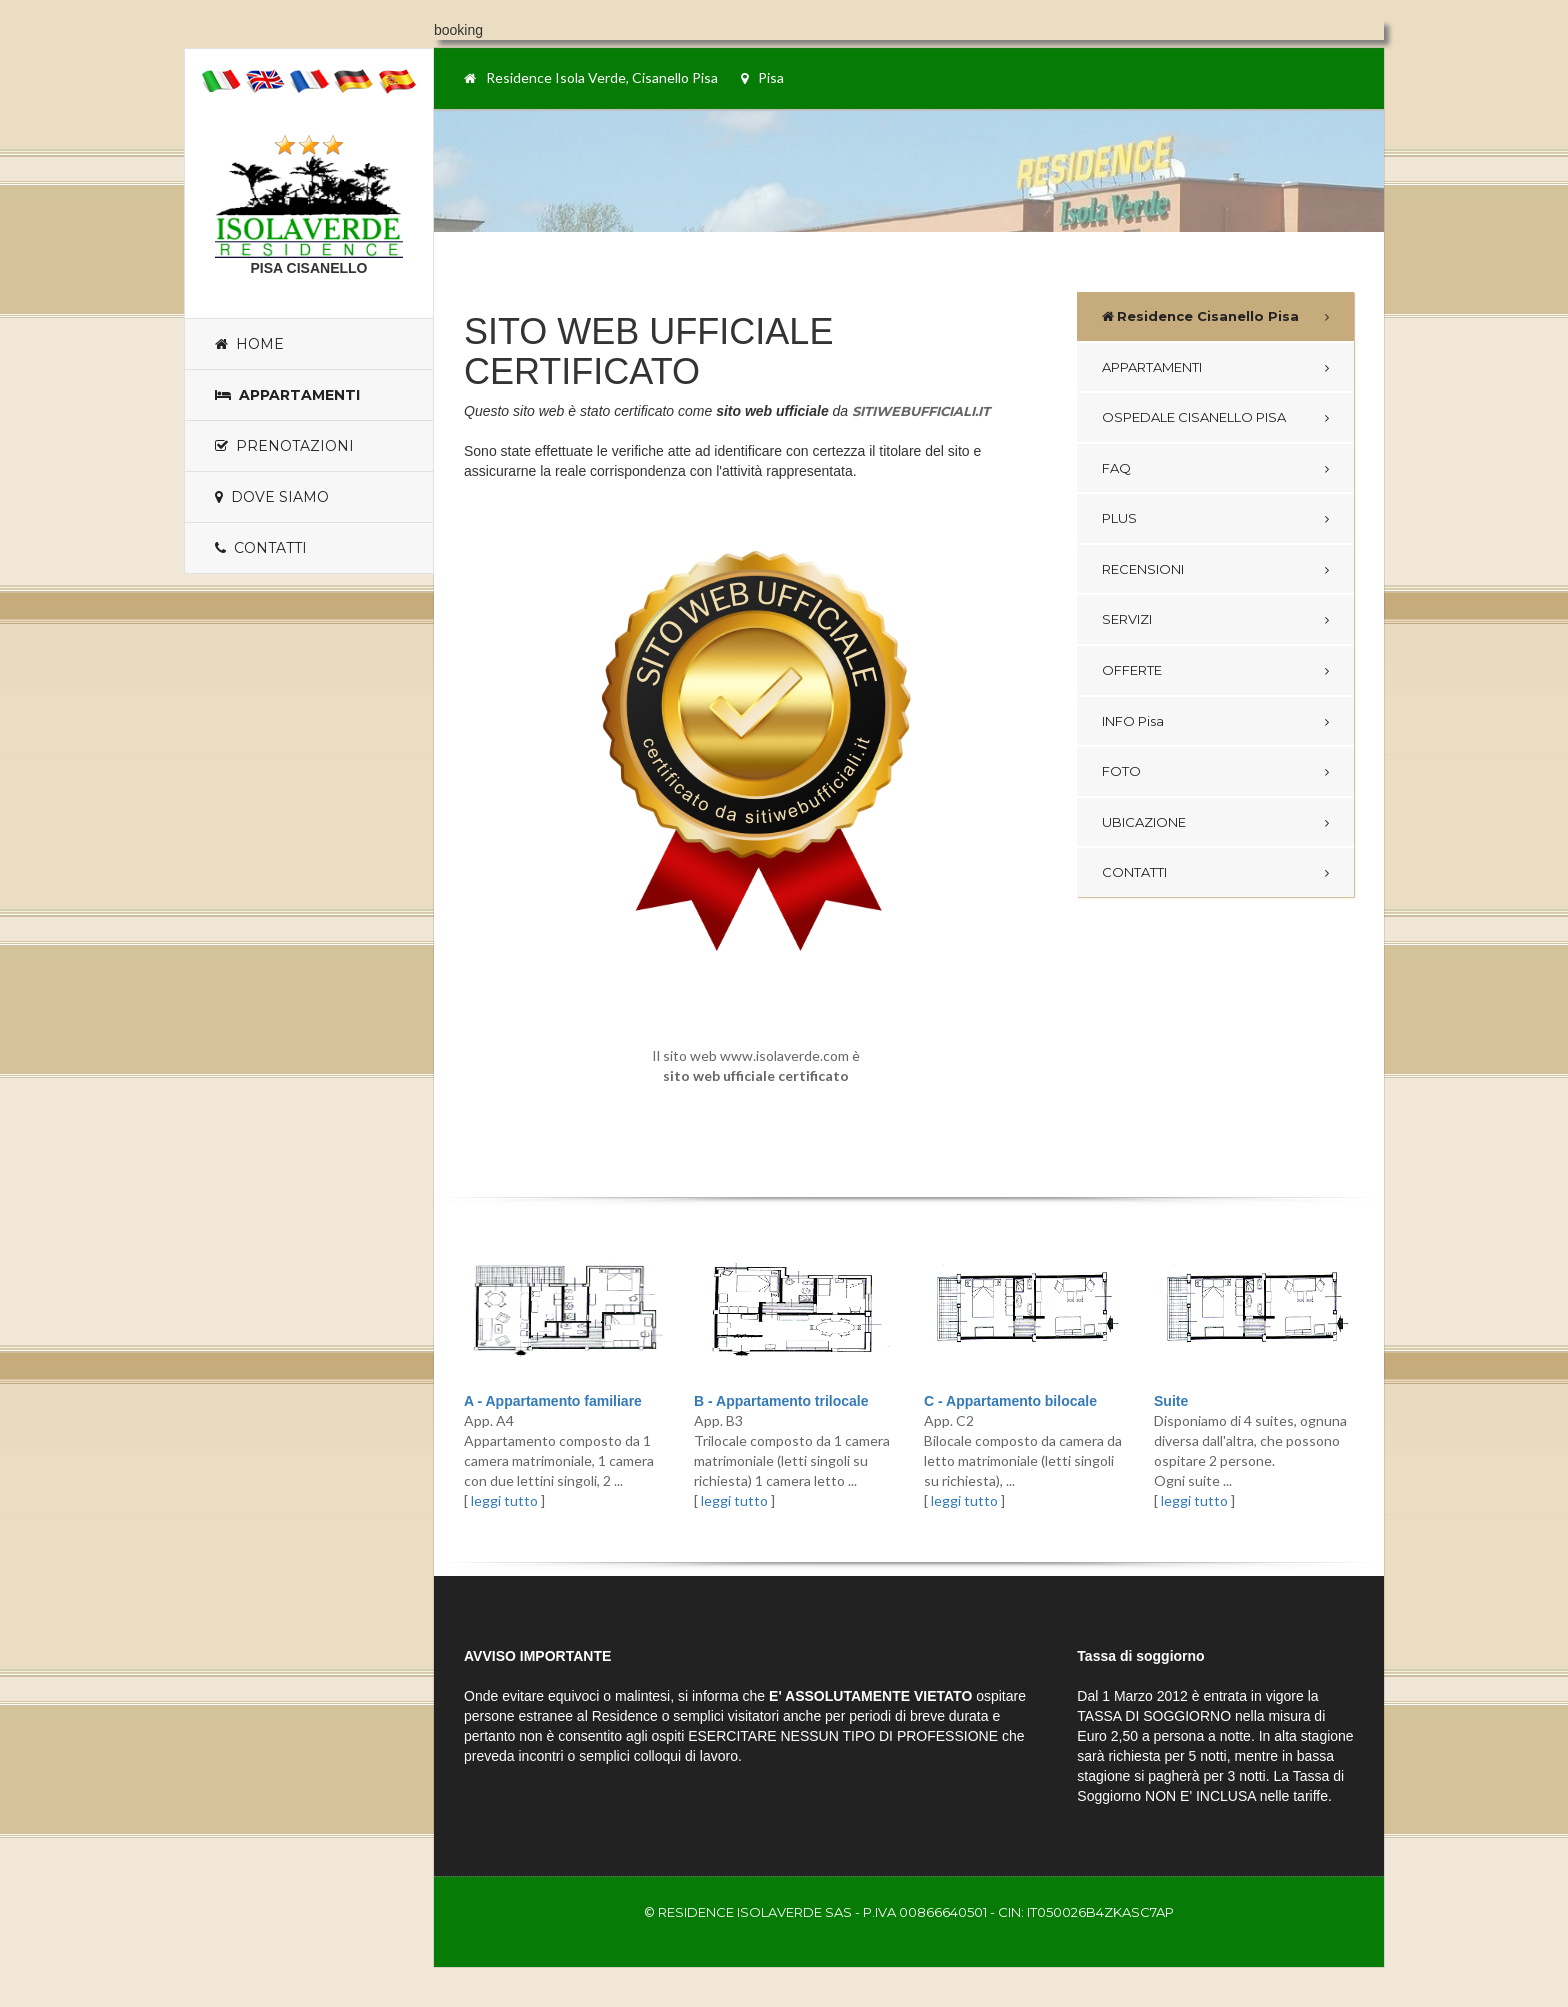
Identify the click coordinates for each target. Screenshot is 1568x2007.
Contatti (261, 548)
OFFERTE (1132, 670)
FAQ (1116, 468)
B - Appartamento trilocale (781, 1401)
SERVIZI (1127, 619)
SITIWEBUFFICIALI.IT (921, 411)
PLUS (1119, 518)
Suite (1171, 1401)
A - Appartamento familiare (553, 1401)
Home (249, 344)
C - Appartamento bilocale (1010, 1401)
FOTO (1121, 771)
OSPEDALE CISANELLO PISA (1194, 417)
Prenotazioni (284, 446)
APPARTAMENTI (1152, 367)
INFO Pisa (1133, 721)
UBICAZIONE (1144, 822)
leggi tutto (504, 1500)
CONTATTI (1134, 872)
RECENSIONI (1143, 569)
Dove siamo (272, 497)
